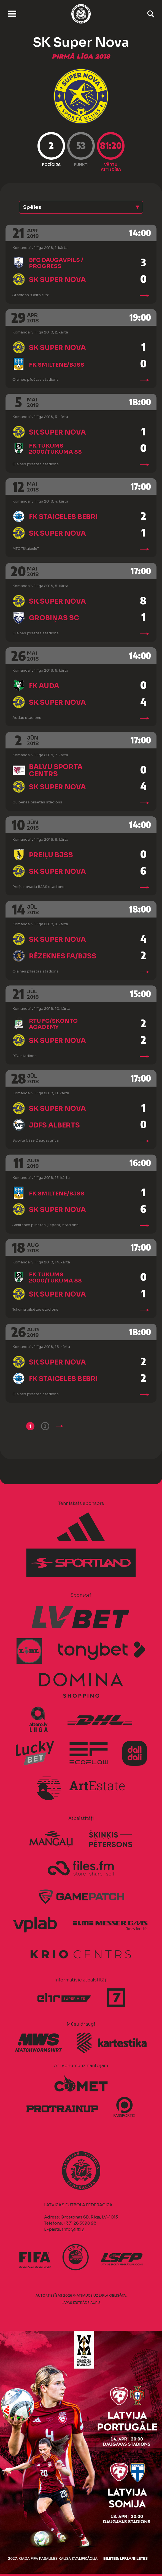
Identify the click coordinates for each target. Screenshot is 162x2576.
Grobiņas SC (54, 618)
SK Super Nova (57, 280)
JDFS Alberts (54, 1125)
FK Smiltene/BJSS (56, 364)
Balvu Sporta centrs (56, 770)
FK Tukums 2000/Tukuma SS (55, 448)
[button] (81, 207)
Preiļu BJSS (51, 855)
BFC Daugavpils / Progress (56, 263)
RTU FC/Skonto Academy (53, 1024)
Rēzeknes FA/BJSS (62, 956)
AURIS (95, 2303)
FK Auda (44, 686)
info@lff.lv (73, 2229)
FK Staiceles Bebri (63, 517)
